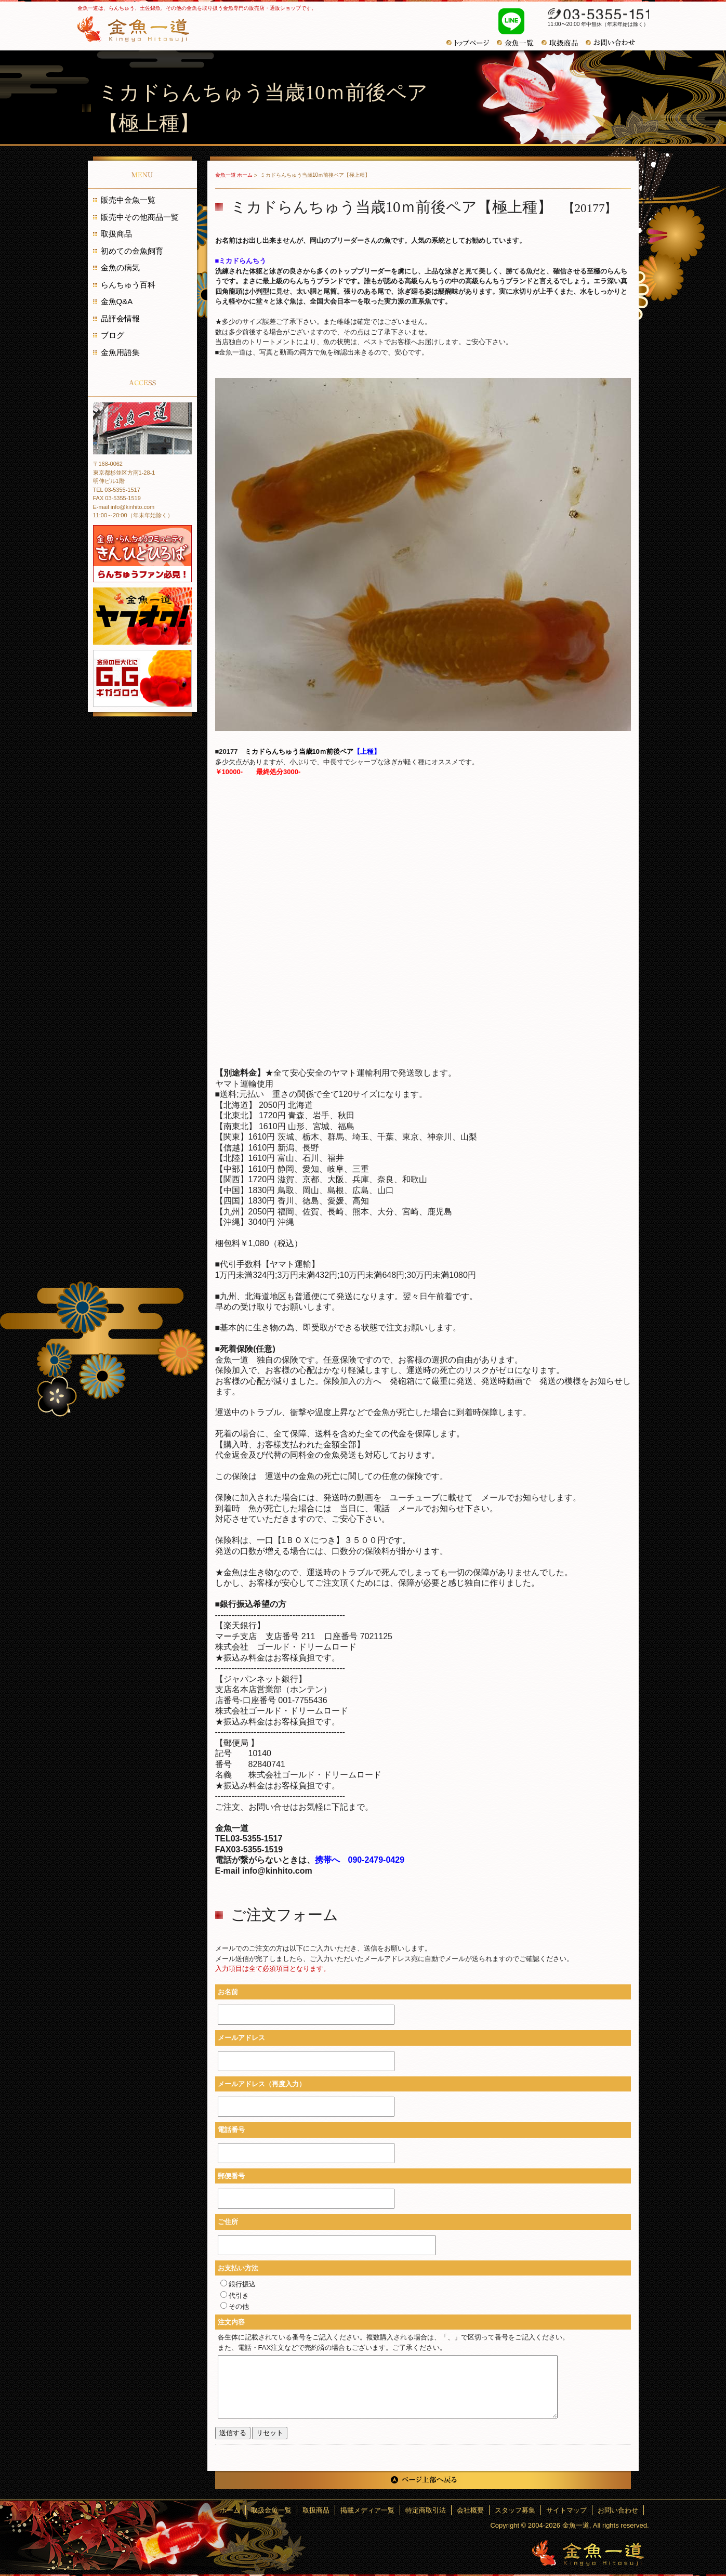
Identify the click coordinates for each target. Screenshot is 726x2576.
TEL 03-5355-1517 (116, 490)
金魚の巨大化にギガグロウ (142, 678)
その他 (234, 2306)
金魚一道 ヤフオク (142, 616)
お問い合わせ (614, 42)
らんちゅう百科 (128, 284)
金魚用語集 (120, 352)
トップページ (471, 43)
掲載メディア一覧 (367, 2510)
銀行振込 (238, 2284)
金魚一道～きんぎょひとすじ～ (588, 2553)
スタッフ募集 (515, 2510)
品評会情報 (120, 318)
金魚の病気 (120, 267)
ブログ (112, 335)
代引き (234, 2295)
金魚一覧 (519, 43)
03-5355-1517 (593, 14)
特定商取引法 (425, 2510)
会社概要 (470, 2510)
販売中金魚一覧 (128, 199)
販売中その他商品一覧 (140, 217)
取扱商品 (116, 233)
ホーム (230, 2510)
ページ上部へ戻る (423, 2480)
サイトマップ (566, 2510)
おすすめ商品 (563, 43)
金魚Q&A (117, 301)
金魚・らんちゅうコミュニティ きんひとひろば (142, 553)
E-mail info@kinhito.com (124, 507)
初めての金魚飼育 (132, 250)
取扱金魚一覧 (271, 2510)
